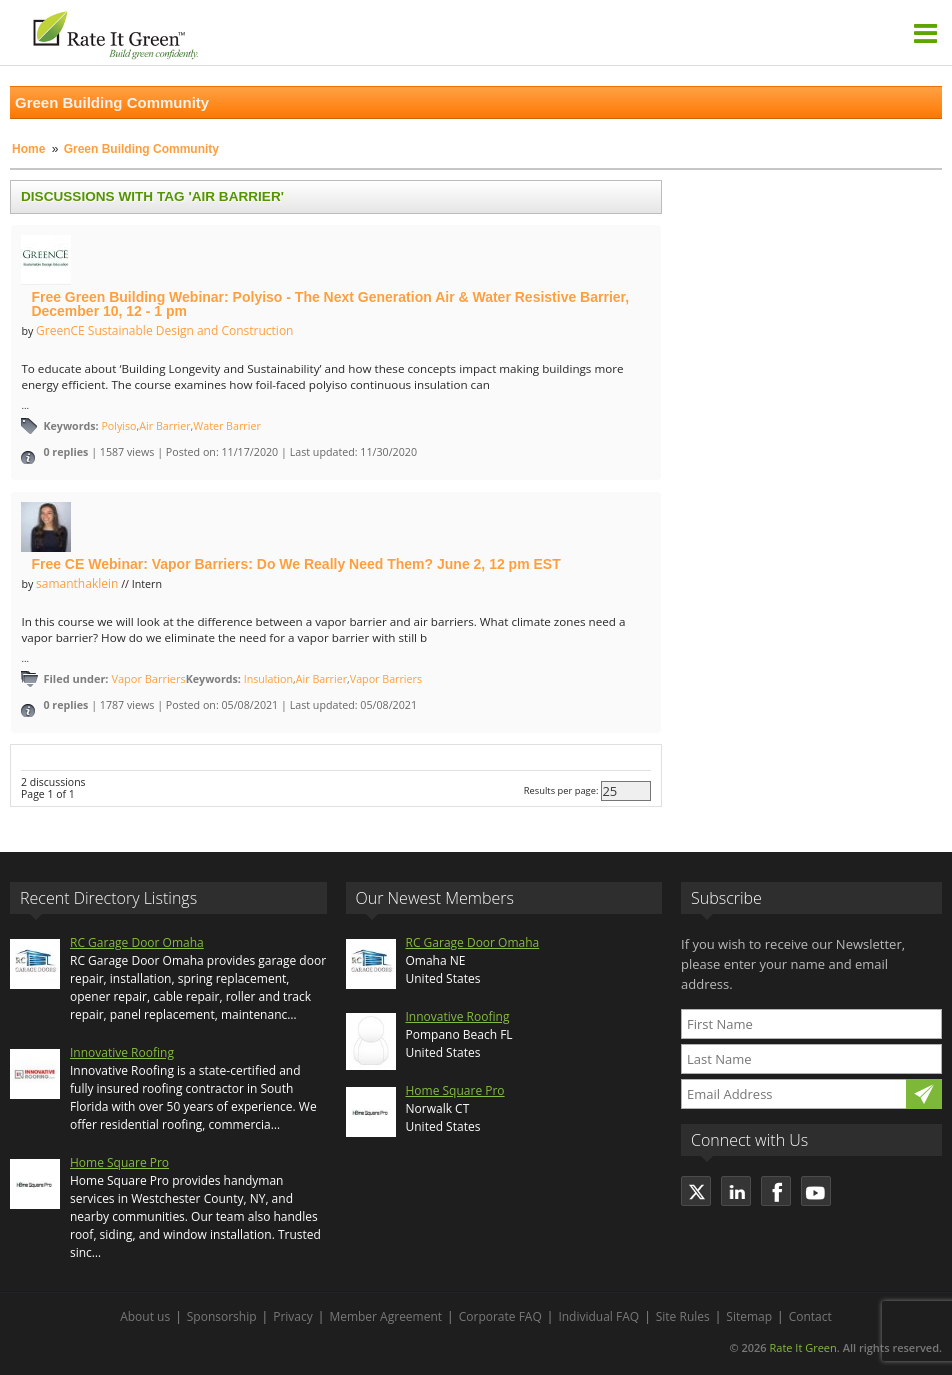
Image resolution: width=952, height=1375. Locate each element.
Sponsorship (222, 1316)
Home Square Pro (119, 1162)
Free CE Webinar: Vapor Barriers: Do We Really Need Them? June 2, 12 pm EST (295, 564)
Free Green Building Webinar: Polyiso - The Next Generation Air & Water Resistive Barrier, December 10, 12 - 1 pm (330, 304)
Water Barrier (226, 426)
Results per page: (561, 790)
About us (145, 1316)
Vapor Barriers (148, 678)
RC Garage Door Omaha (137, 942)
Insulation (268, 679)
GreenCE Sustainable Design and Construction (164, 330)
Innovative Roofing (122, 1052)
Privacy (293, 1316)
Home (28, 149)
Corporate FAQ (500, 1316)
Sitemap (749, 1316)
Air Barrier (164, 426)
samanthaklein (77, 583)
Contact (810, 1316)
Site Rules (683, 1316)
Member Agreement (385, 1316)
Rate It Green (802, 1347)
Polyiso (118, 426)
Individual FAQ (598, 1316)
